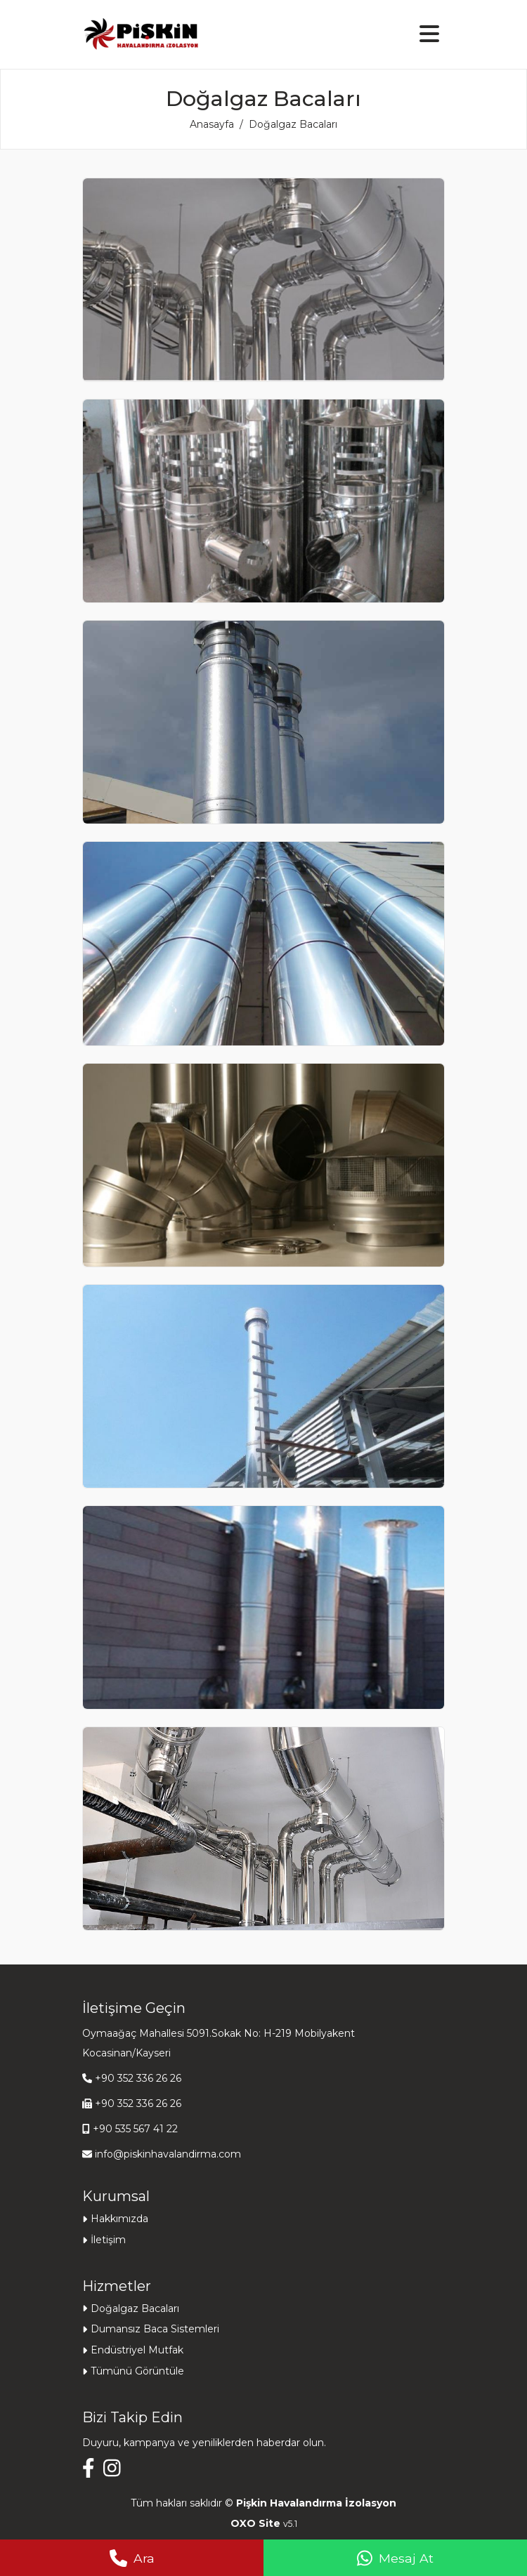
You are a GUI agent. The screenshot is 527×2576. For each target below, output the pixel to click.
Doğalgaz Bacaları (135, 2308)
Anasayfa (212, 124)
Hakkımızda (119, 2218)
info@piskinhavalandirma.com (168, 2154)
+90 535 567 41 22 (135, 2128)
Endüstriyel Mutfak (137, 2350)
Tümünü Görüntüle (137, 2371)
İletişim (108, 2239)
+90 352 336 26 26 (138, 2078)
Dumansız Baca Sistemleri (155, 2329)
